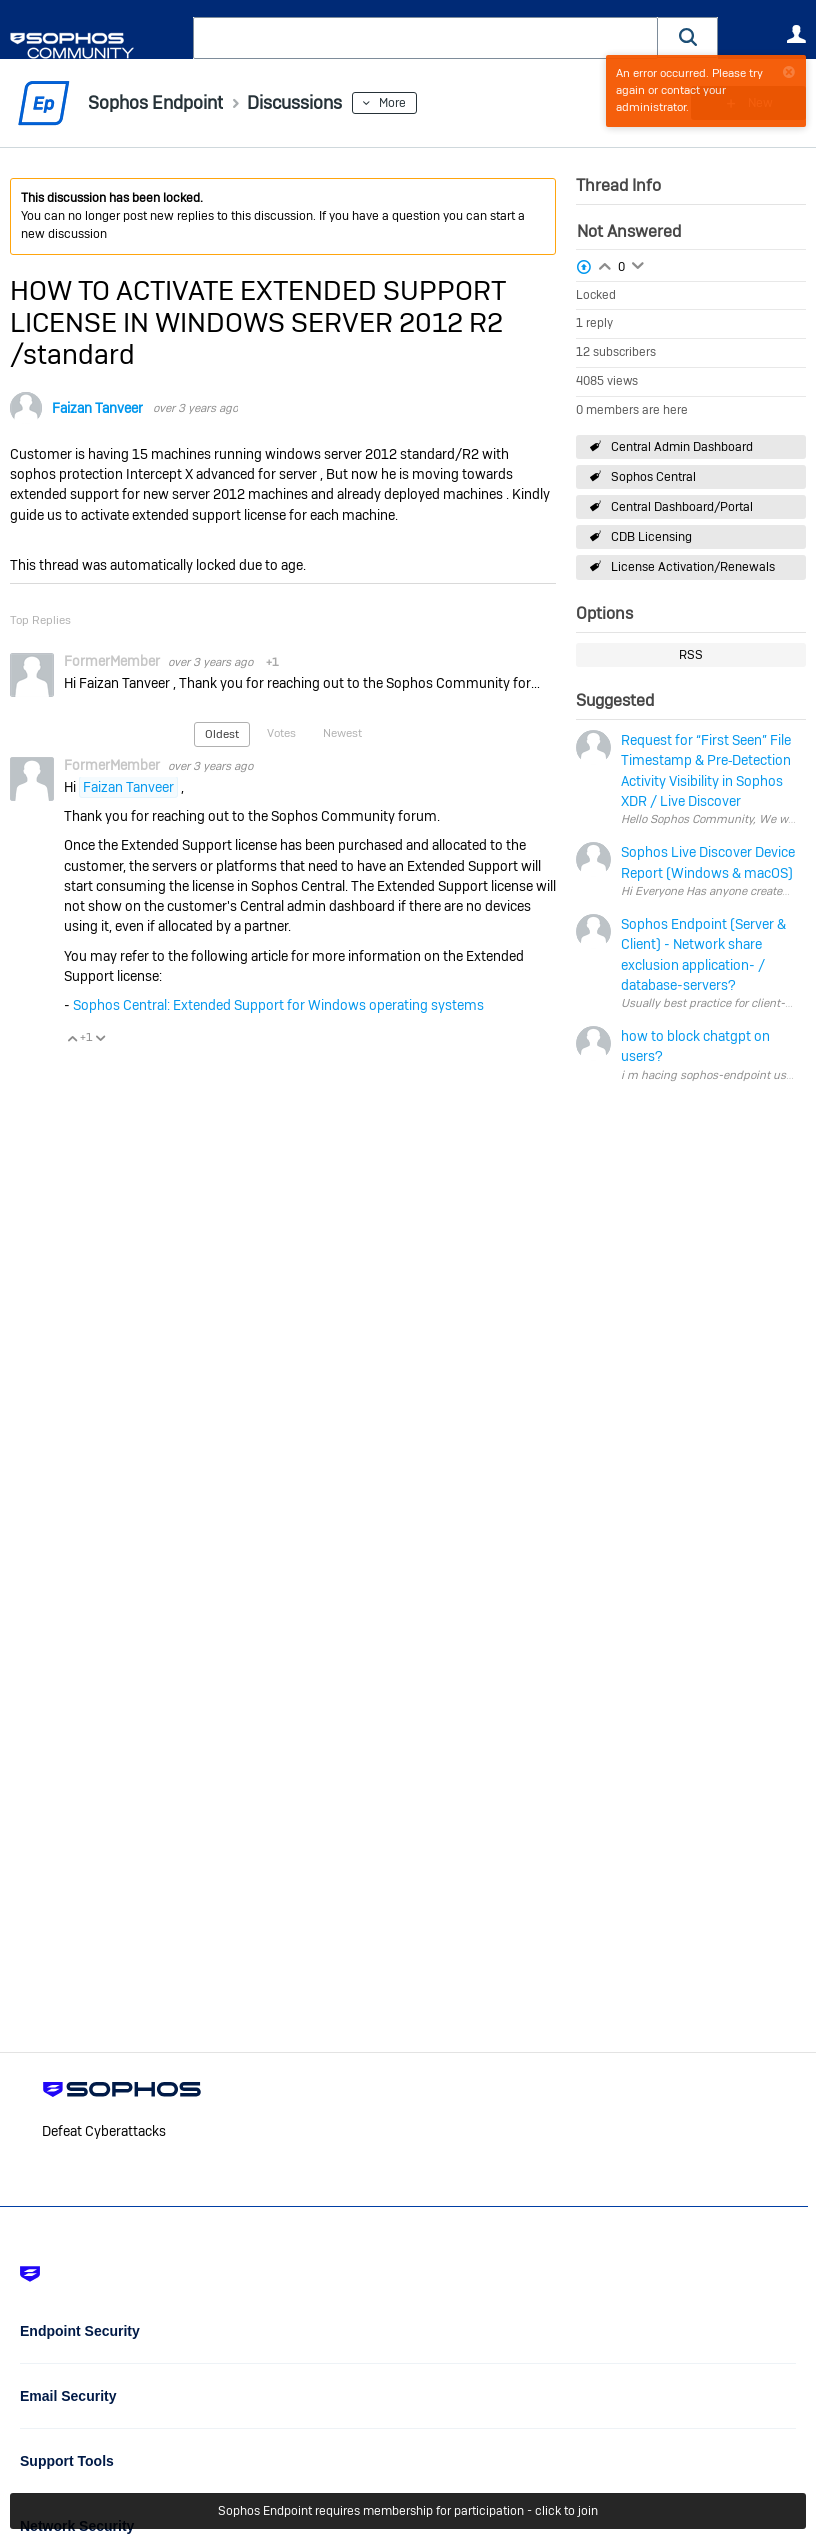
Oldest (222, 734)
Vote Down (100, 1038)
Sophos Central (653, 477)
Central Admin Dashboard (682, 447)
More (392, 103)
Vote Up (72, 1038)
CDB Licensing (651, 537)
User (796, 34)
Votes (281, 733)
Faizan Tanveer (97, 408)
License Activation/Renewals (693, 567)
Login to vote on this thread (605, 264)
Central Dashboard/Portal (682, 507)
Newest (342, 733)
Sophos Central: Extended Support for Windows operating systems (278, 1005)
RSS (691, 655)
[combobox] (425, 38)
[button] (688, 37)
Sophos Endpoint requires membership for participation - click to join (408, 2511)
